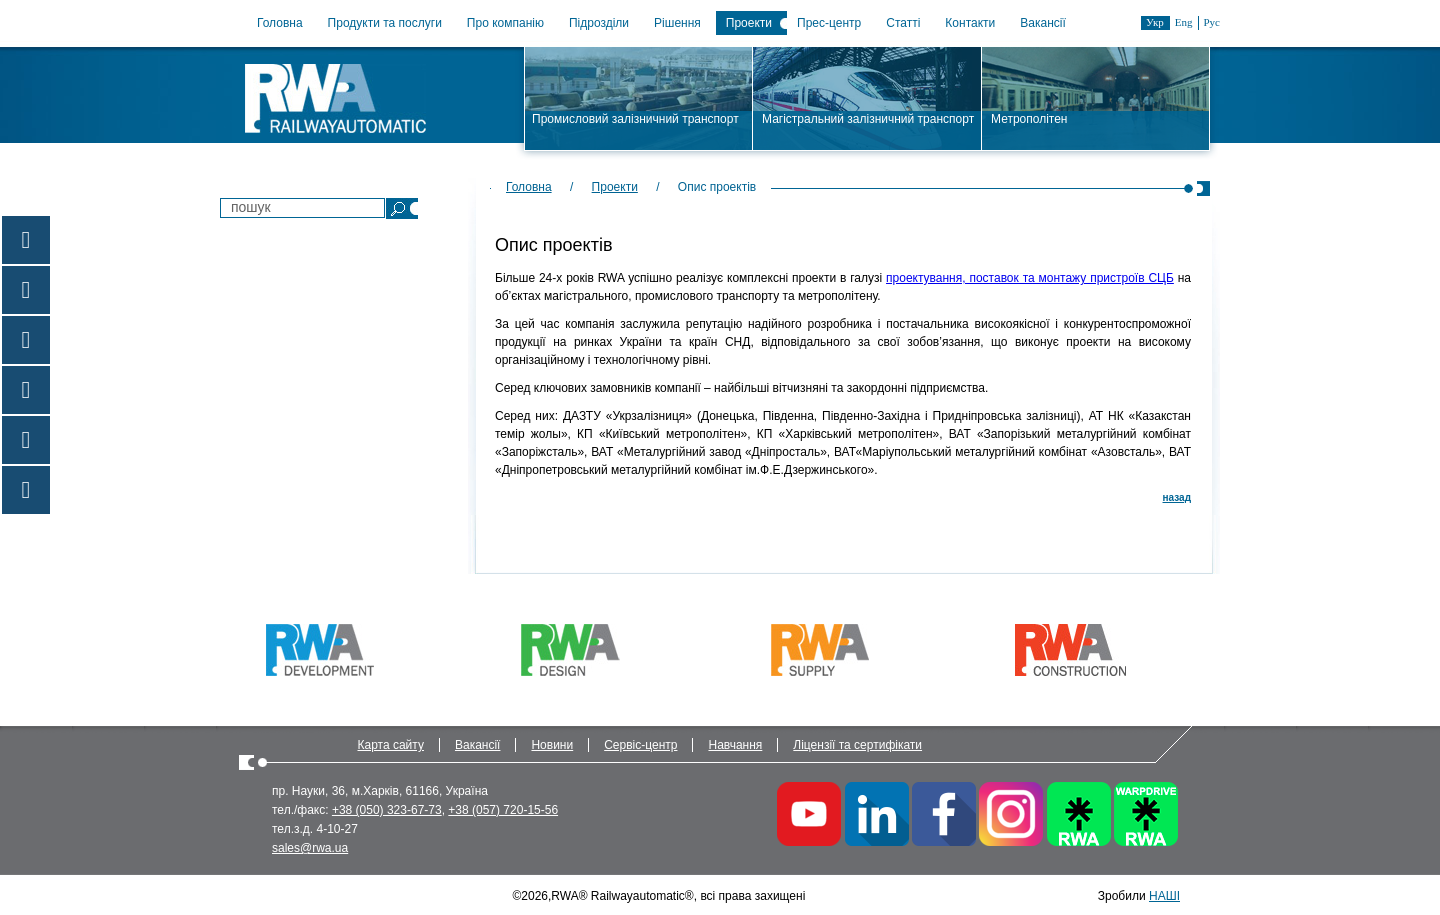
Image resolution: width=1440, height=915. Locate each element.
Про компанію (505, 23)
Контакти (970, 23)
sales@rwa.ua (310, 848)
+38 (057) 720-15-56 (503, 810)
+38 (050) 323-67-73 (387, 810)
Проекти (749, 23)
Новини (552, 745)
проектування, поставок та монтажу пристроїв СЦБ (1030, 278)
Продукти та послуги (385, 23)
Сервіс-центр (640, 745)
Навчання (735, 745)
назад (1177, 497)
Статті (903, 23)
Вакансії (1043, 23)
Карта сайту (391, 745)
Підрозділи (599, 23)
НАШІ (1164, 896)
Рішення (677, 23)
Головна (280, 23)
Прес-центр (829, 23)
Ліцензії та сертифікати (857, 745)
